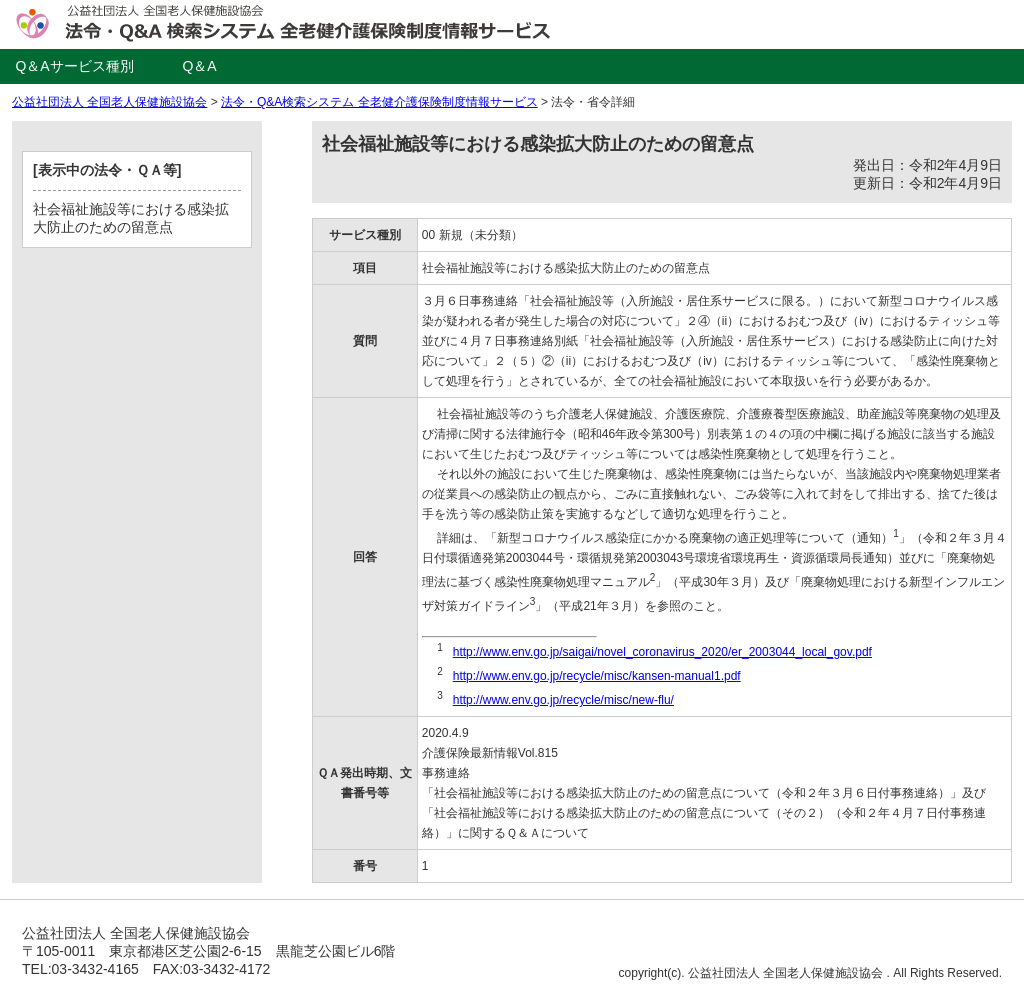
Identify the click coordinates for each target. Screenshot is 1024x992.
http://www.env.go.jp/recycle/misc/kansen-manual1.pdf (597, 676)
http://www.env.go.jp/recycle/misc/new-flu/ (563, 700)
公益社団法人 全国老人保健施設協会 (109, 102)
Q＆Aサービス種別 (74, 66)
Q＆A (199, 66)
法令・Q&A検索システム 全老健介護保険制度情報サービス (379, 102)
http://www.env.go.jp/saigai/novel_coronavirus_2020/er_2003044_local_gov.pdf (662, 652)
